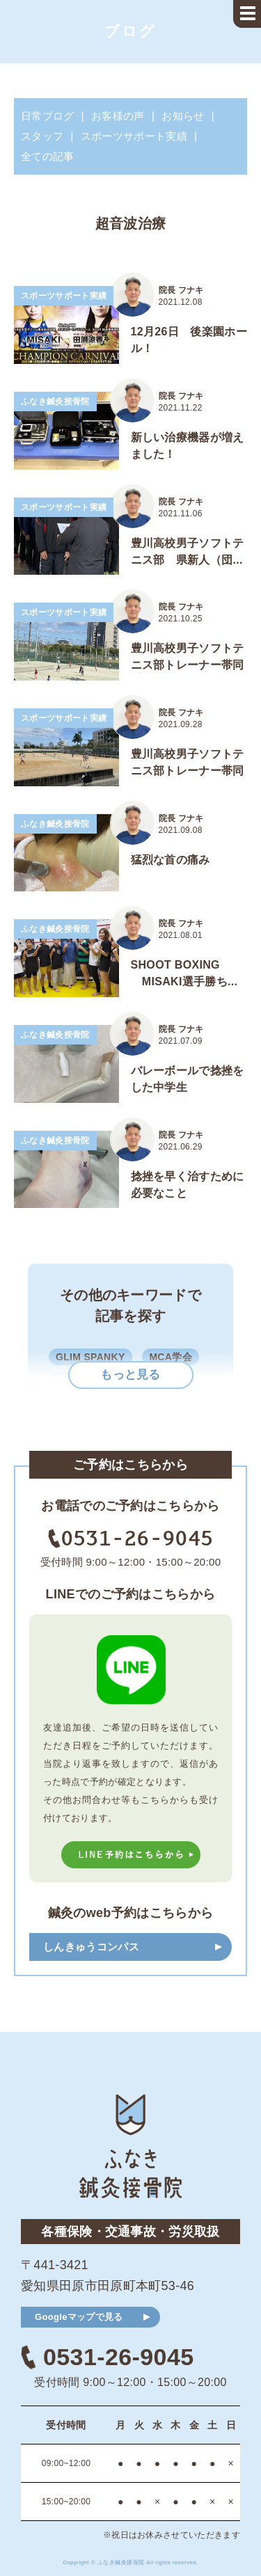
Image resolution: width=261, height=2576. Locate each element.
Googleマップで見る (79, 2317)
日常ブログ (47, 116)
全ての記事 (47, 156)
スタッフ (42, 136)
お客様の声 (118, 116)
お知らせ (182, 116)
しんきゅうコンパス (91, 1947)
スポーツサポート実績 (134, 136)
